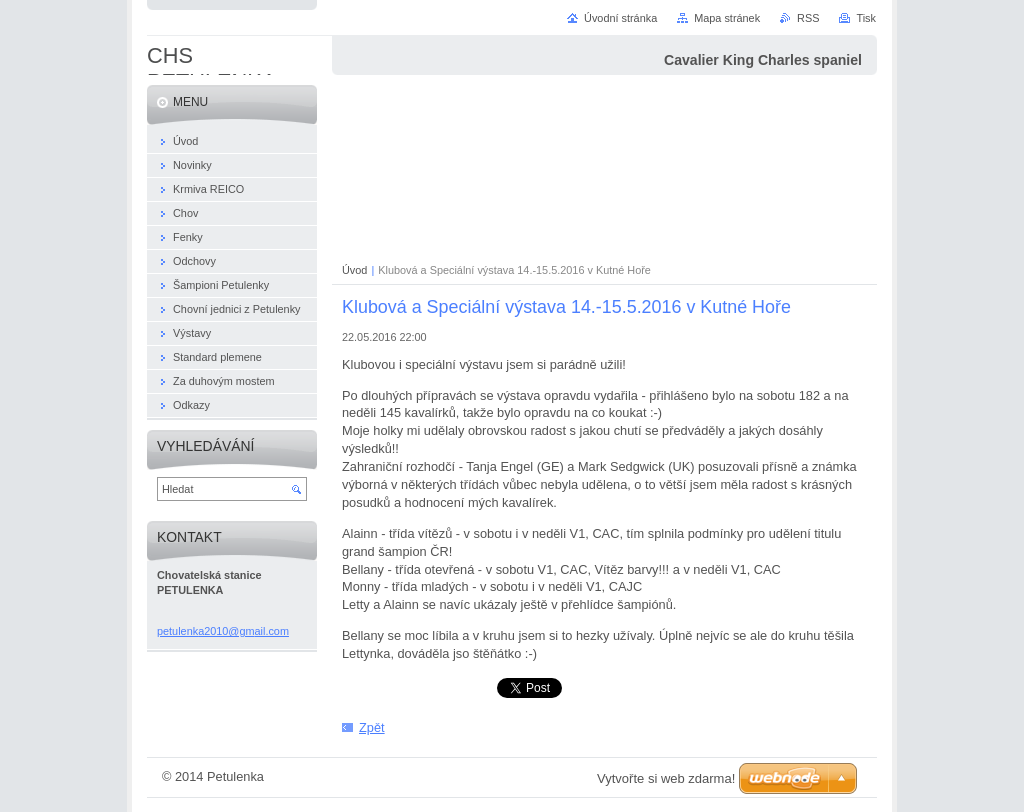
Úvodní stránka (620, 18)
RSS (808, 18)
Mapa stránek (727, 18)
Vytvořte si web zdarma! (666, 778)
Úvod (354, 270)
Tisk (866, 18)
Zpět (372, 727)
